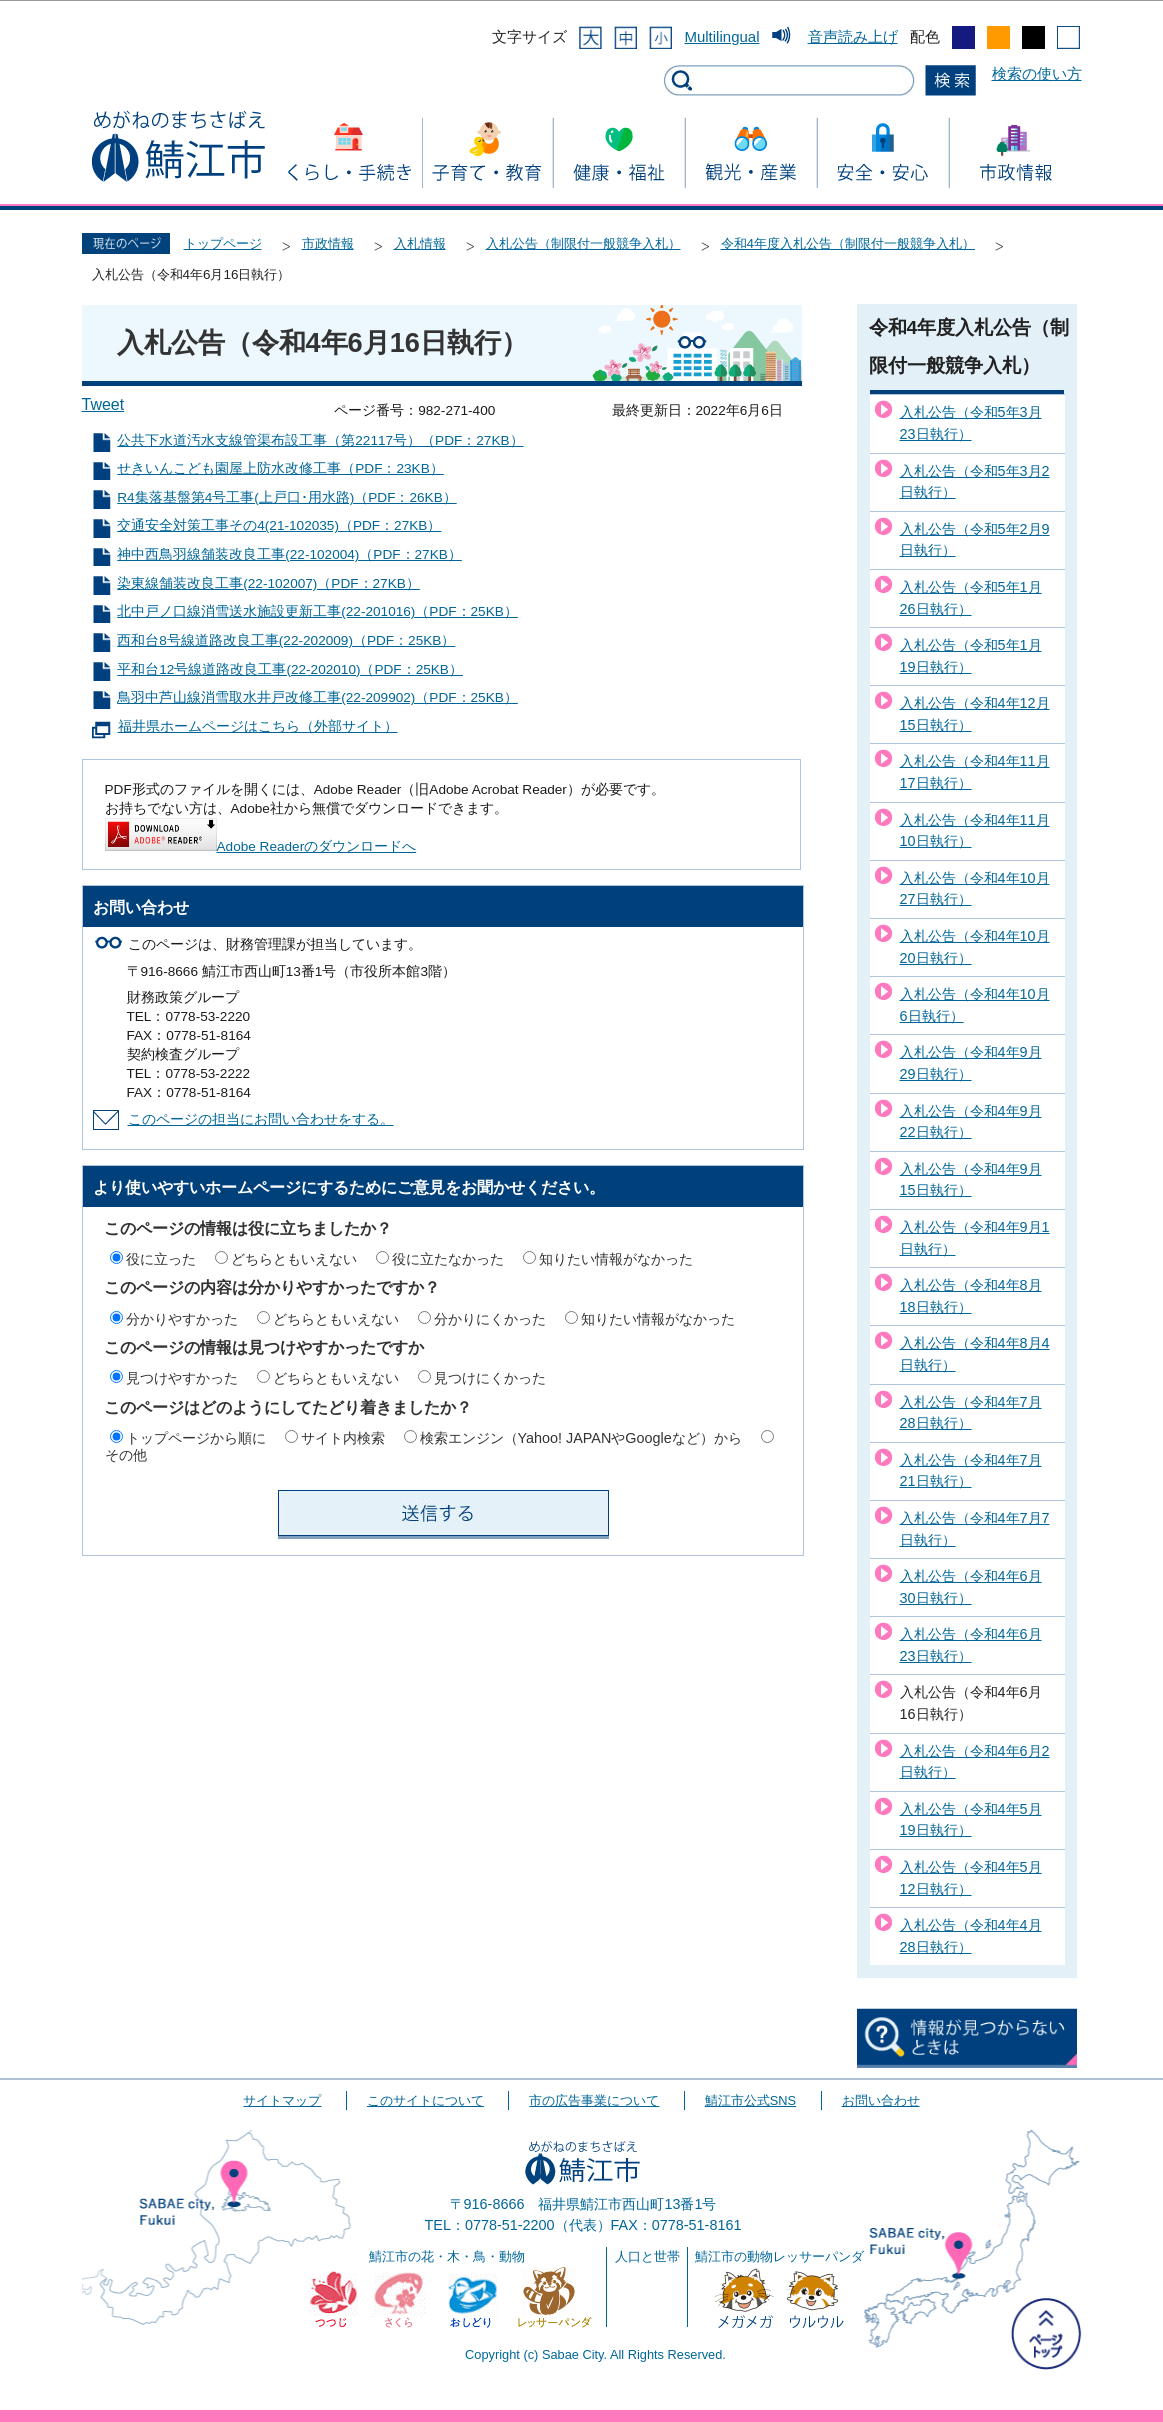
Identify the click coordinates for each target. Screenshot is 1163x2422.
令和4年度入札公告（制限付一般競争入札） (848, 243)
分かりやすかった (182, 1319)
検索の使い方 (1037, 73)
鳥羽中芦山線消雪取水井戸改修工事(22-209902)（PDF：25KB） (317, 697)
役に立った (161, 1259)
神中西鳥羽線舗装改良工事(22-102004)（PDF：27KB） (289, 554)
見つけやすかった (182, 1378)
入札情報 (420, 243)
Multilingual (721, 36)
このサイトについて (425, 2100)
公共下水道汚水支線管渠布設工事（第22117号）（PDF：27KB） (320, 440)
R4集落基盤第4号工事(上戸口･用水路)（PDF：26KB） (286, 497)
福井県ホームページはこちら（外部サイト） (258, 726)
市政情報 (328, 243)
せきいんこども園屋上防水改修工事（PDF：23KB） (280, 468)
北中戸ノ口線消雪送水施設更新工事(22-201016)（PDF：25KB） (317, 611)
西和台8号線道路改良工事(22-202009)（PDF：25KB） (286, 640)
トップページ (223, 243)
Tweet (103, 404)
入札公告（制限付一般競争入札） (583, 243)
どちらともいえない (294, 1259)
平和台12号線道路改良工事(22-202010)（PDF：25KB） (290, 669)
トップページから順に (196, 1438)
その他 (126, 1455)
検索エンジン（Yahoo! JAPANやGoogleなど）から (581, 1438)
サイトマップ (282, 2100)
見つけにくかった (490, 1378)
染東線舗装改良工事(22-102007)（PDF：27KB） (268, 583)
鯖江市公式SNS (750, 2100)
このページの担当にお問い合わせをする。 (261, 1119)
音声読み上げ (853, 36)
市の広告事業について (594, 2100)
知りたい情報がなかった (616, 1259)
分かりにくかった (490, 1319)
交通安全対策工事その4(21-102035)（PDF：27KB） (279, 525)
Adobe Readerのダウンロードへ (261, 846)
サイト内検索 (343, 1438)
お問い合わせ (881, 2100)
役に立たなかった (448, 1259)
